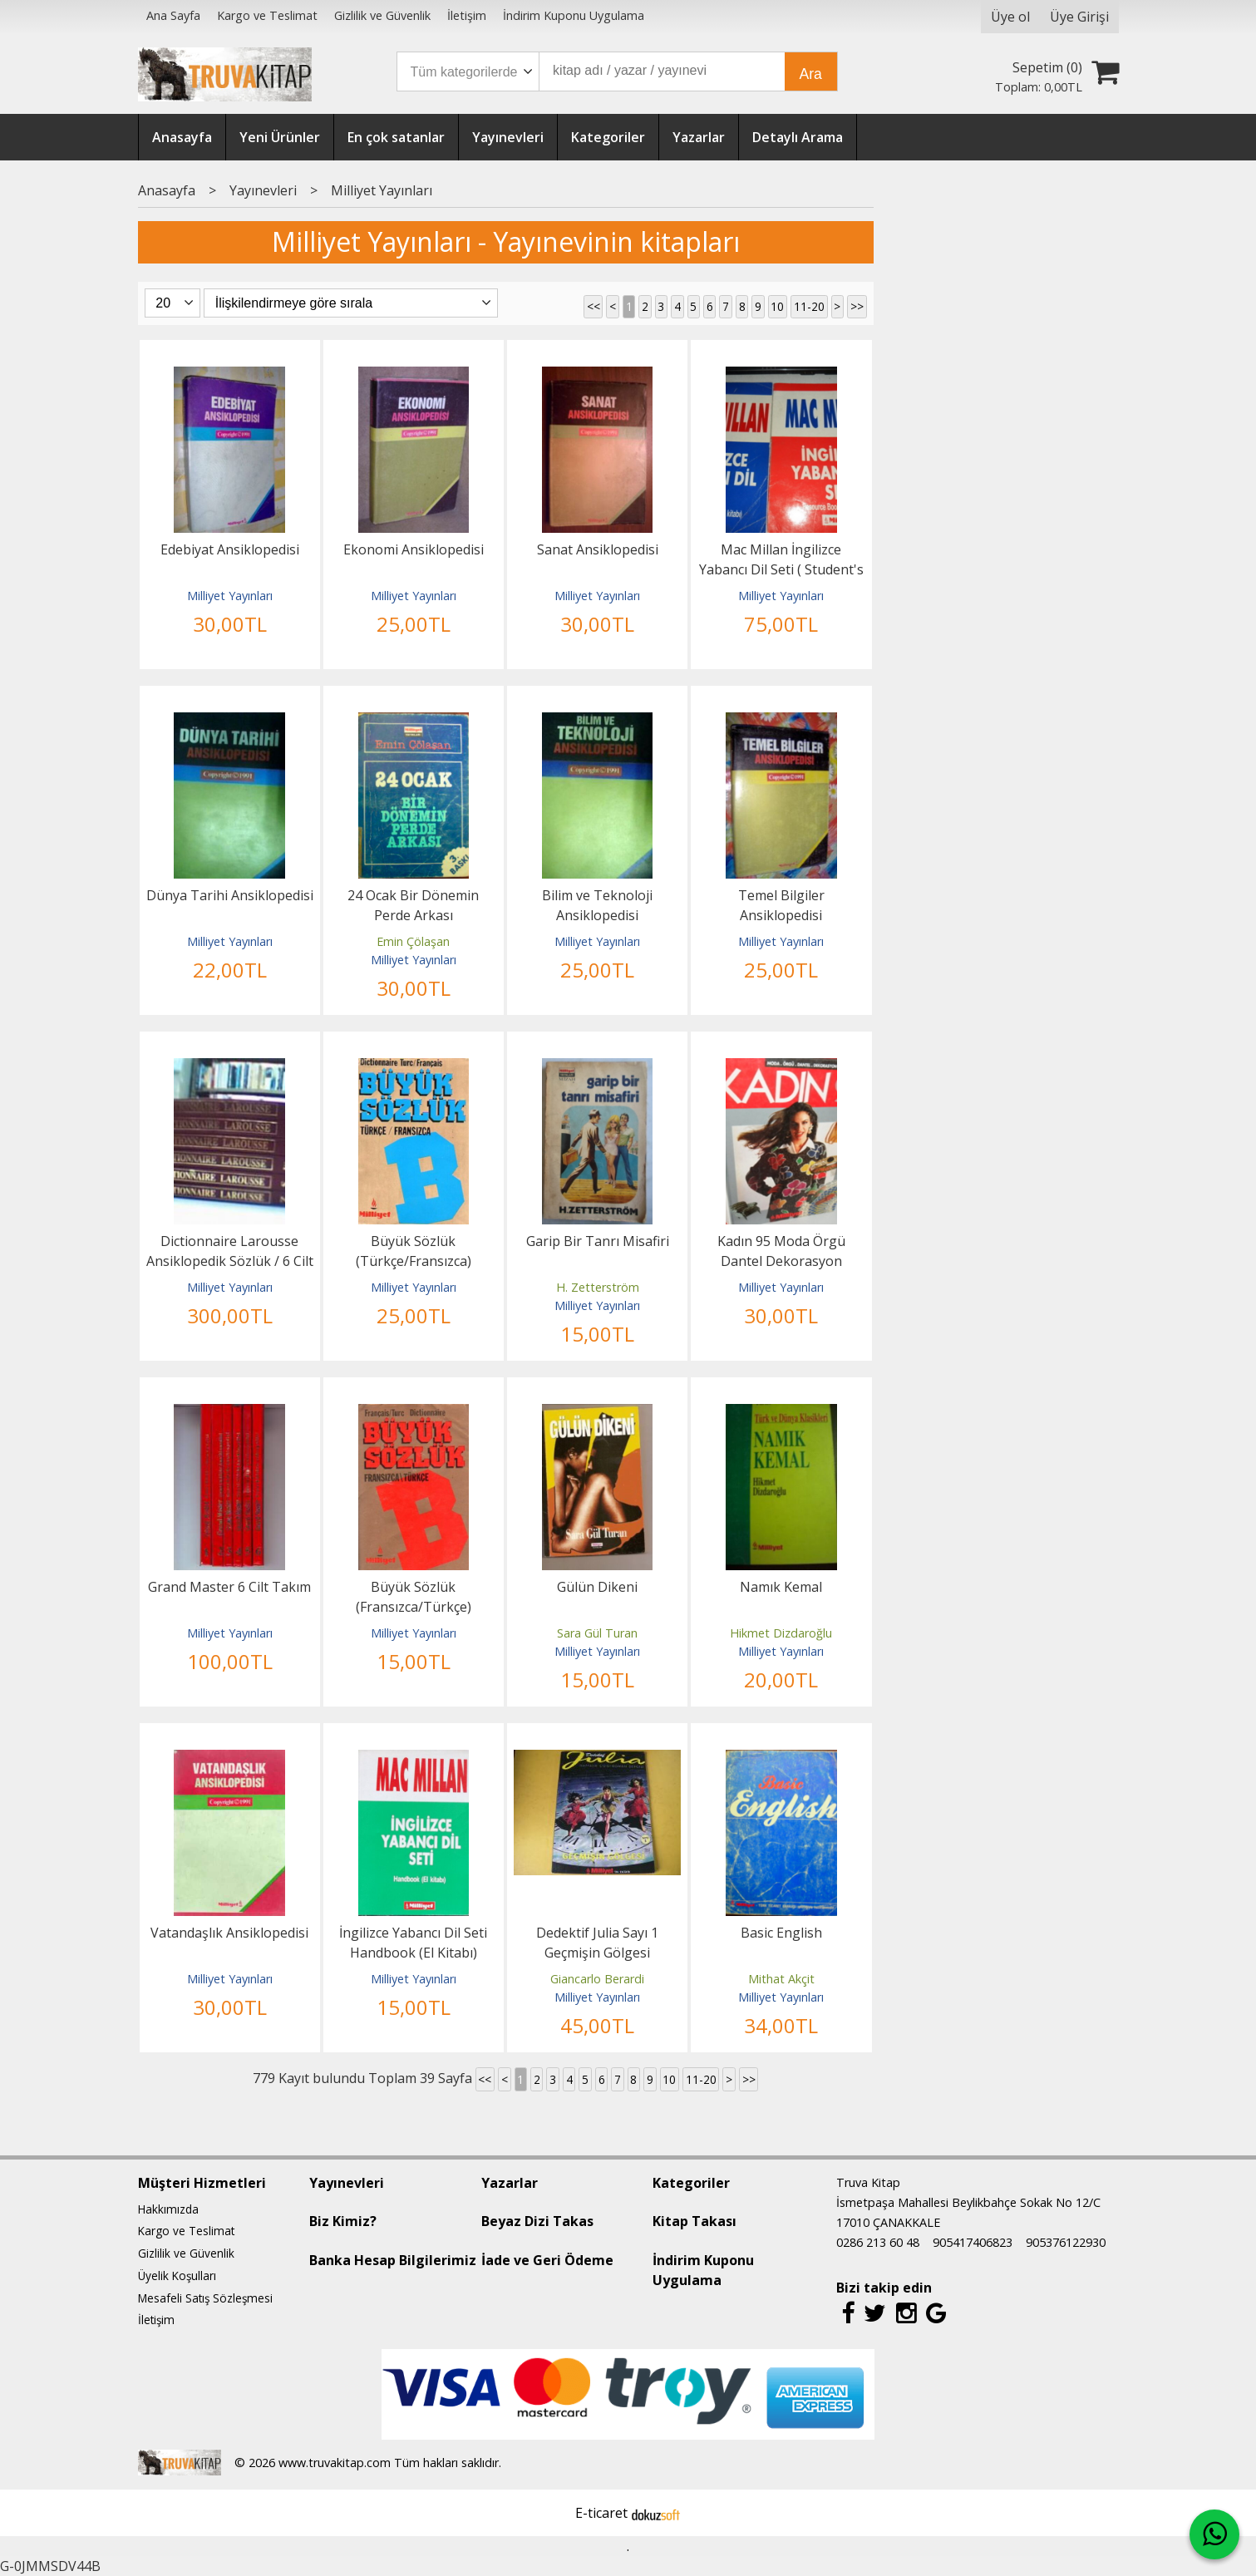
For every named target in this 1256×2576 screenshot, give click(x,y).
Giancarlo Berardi (597, 1979)
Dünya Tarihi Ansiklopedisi (229, 895)
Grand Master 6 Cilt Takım (229, 1587)
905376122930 (1066, 2242)
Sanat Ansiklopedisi (597, 549)
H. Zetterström (597, 1287)
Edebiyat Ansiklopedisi (229, 549)
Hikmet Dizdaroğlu (781, 1633)
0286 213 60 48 (877, 2242)
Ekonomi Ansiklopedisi (413, 549)
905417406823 (972, 2242)
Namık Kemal (781, 1587)
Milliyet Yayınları (230, 595)
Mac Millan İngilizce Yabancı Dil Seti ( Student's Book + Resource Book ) (781, 569)
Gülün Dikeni (597, 1587)
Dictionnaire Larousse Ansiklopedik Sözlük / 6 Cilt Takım (229, 1261)
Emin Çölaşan (413, 941)
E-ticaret (601, 2513)
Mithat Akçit (781, 1979)
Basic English (781, 1932)
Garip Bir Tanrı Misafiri (597, 1241)
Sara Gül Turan (597, 1633)
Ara (811, 74)
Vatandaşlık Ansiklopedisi (229, 1932)
